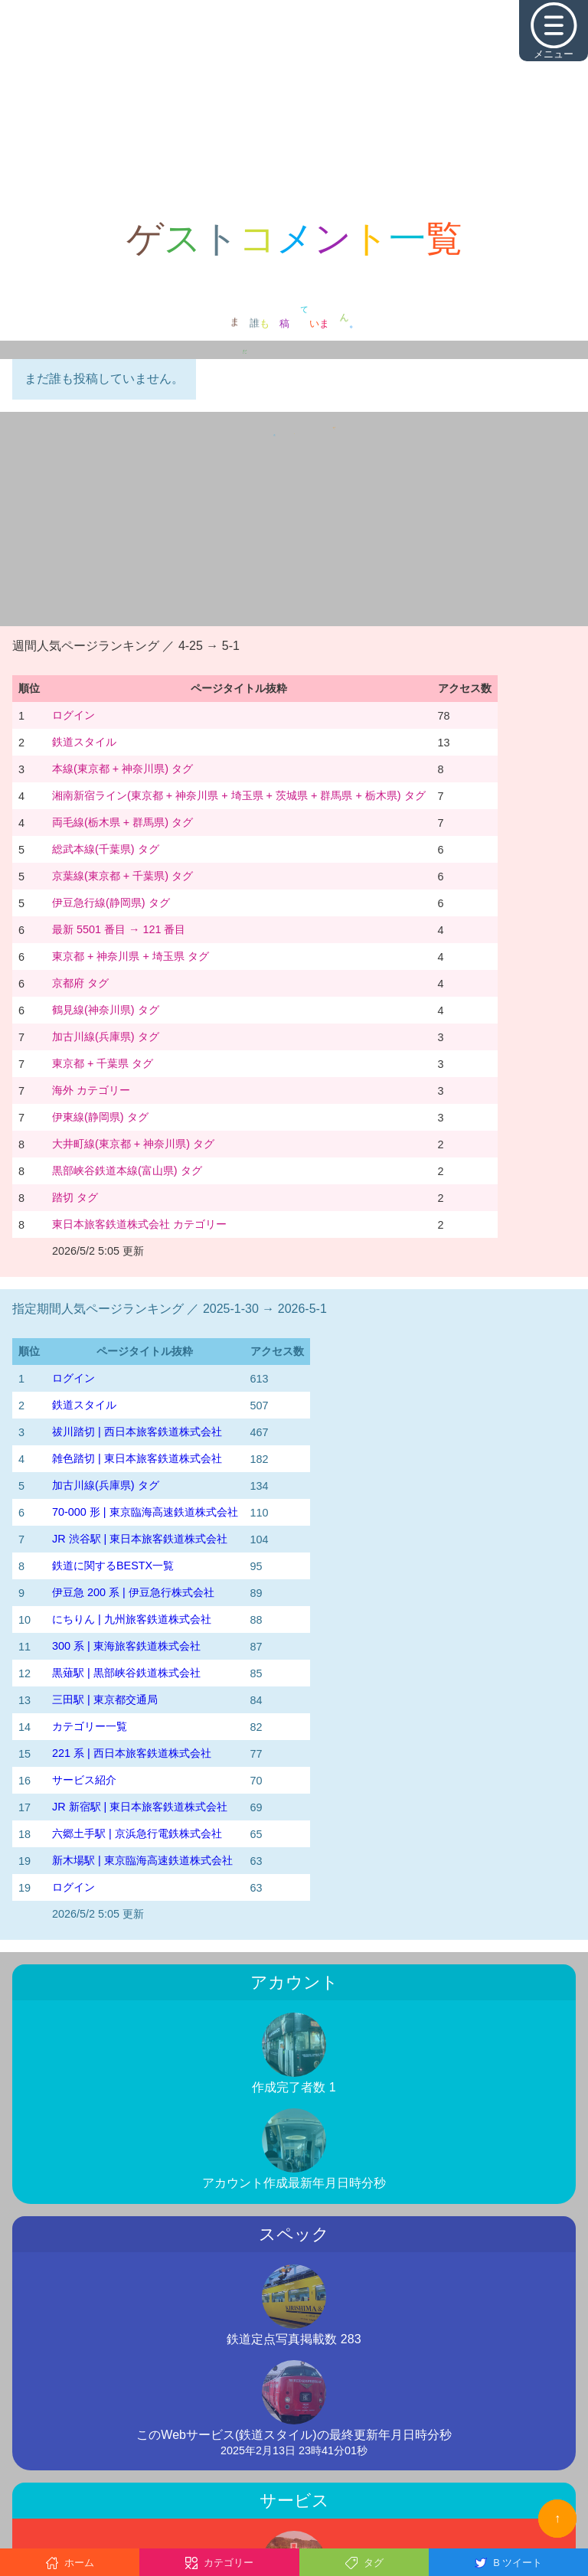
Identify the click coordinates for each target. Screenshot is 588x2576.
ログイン (73, 715)
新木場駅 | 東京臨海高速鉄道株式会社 (142, 1860)
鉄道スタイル (84, 742)
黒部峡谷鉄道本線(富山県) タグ (127, 1170)
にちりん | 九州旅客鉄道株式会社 (131, 1619)
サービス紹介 (84, 1780)
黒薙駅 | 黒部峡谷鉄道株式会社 (126, 1673)
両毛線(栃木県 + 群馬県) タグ (122, 822)
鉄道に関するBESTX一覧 (113, 1565)
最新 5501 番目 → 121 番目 (118, 929)
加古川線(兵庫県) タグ (105, 1036)
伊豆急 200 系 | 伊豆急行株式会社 (133, 1592)
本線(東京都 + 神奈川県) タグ (122, 768)
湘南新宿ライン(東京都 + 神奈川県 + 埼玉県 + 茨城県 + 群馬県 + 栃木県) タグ (239, 795)
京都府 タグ (80, 983)
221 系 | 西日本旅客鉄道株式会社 (131, 1753)
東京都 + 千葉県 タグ (102, 1063)
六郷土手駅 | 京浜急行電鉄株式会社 (137, 1833)
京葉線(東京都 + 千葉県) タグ (122, 876)
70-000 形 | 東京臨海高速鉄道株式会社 (145, 1512)
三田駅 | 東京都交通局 (105, 1699)
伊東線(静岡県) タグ (100, 1117)
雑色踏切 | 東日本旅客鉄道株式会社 (137, 1458)
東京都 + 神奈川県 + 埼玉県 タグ (130, 956)
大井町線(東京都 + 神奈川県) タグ (133, 1144)
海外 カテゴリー (91, 1090)
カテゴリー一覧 (89, 1726)
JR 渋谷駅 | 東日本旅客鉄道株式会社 (139, 1539)
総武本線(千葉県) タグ (105, 849)
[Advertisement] (294, 107)
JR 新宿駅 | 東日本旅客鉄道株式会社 (139, 1807)
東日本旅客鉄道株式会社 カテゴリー (139, 1224)
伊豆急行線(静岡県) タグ (111, 902)
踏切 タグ (75, 1197)
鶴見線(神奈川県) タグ (105, 1010)
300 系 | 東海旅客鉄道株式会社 (126, 1646)
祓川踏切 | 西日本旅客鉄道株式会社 (137, 1431)
